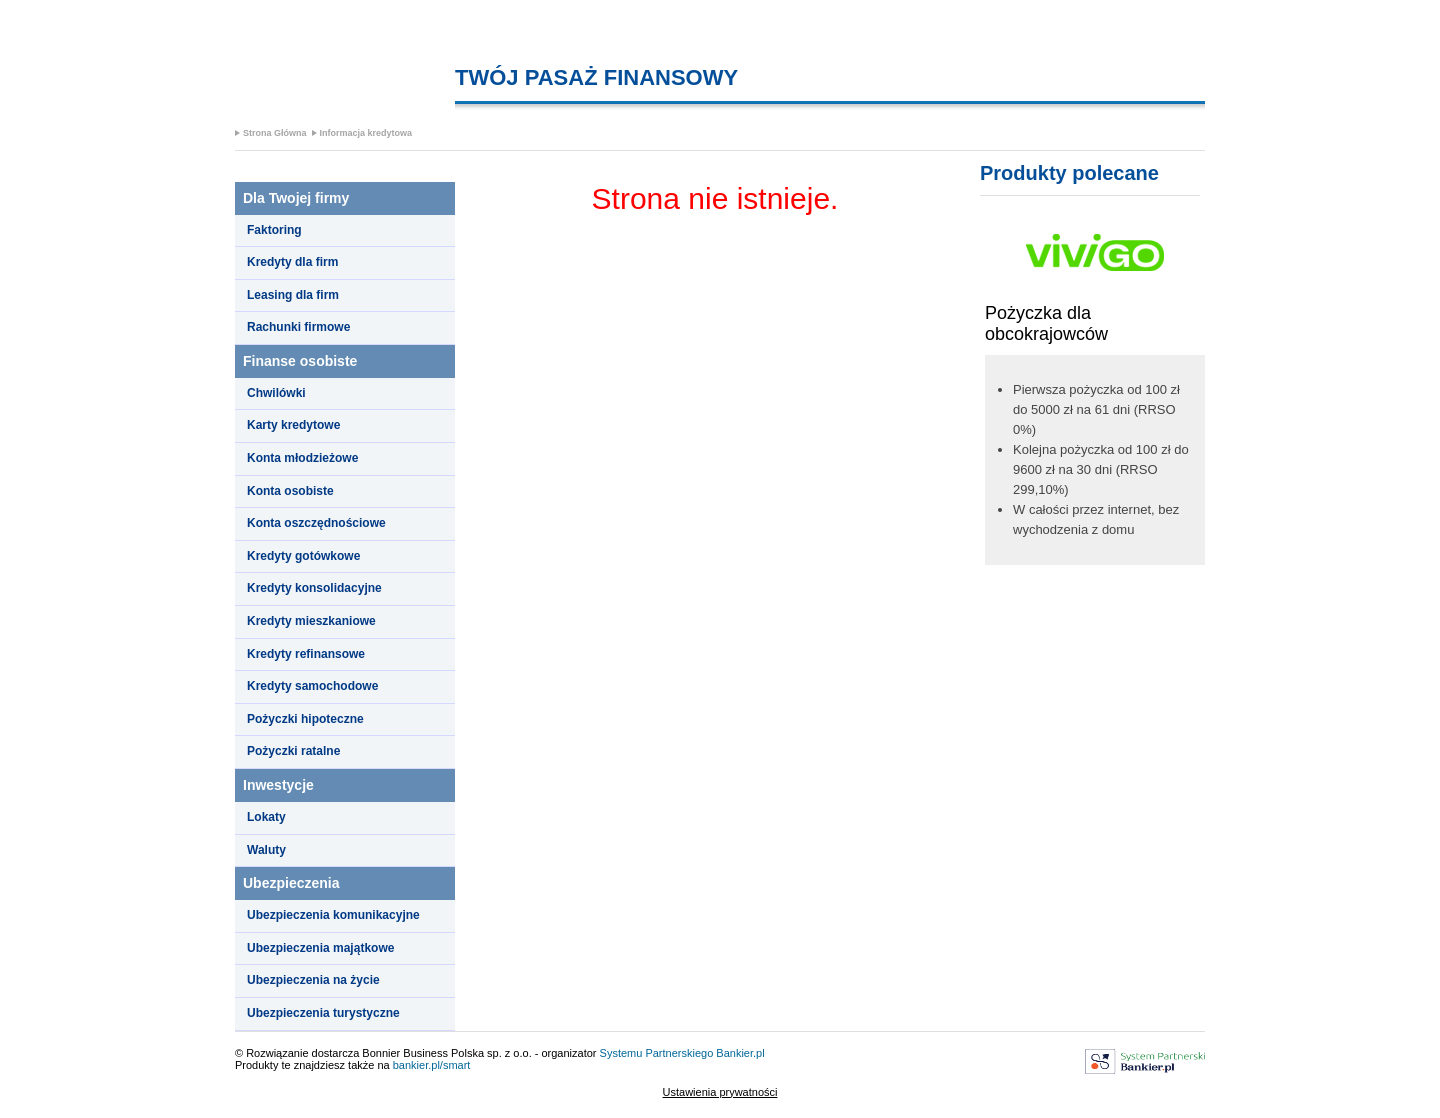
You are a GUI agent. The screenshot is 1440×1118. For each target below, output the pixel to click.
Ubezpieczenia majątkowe (320, 948)
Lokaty (266, 817)
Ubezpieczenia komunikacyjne (333, 915)
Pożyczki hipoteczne (305, 719)
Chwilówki (276, 393)
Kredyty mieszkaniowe (311, 621)
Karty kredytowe (293, 425)
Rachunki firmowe (298, 327)
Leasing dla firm (293, 295)
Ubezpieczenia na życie (313, 980)
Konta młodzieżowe (302, 458)
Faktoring (274, 230)
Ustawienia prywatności (720, 1092)
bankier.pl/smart (432, 1065)
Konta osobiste (290, 491)
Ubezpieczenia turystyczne (323, 1013)
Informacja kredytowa (366, 133)
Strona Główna (275, 133)
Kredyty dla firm (292, 262)
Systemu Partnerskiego (657, 1053)
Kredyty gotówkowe (303, 556)
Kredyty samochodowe (312, 686)
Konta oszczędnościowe (316, 523)
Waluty (266, 850)
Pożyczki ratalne (293, 751)
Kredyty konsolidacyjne (314, 588)
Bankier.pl (740, 1053)
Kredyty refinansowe (306, 654)
